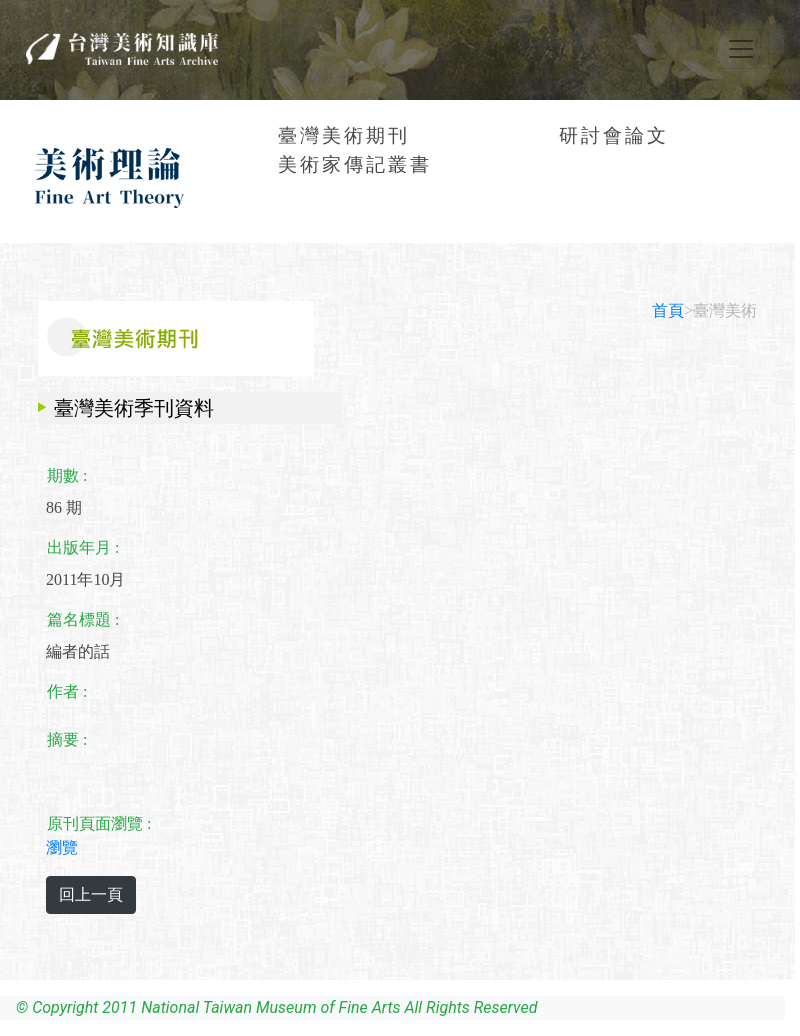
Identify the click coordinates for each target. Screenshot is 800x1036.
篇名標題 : (83, 619)
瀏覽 (62, 847)
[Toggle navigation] (741, 49)
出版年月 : (83, 547)
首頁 (668, 310)
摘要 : (67, 739)
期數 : (67, 475)
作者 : (67, 691)
